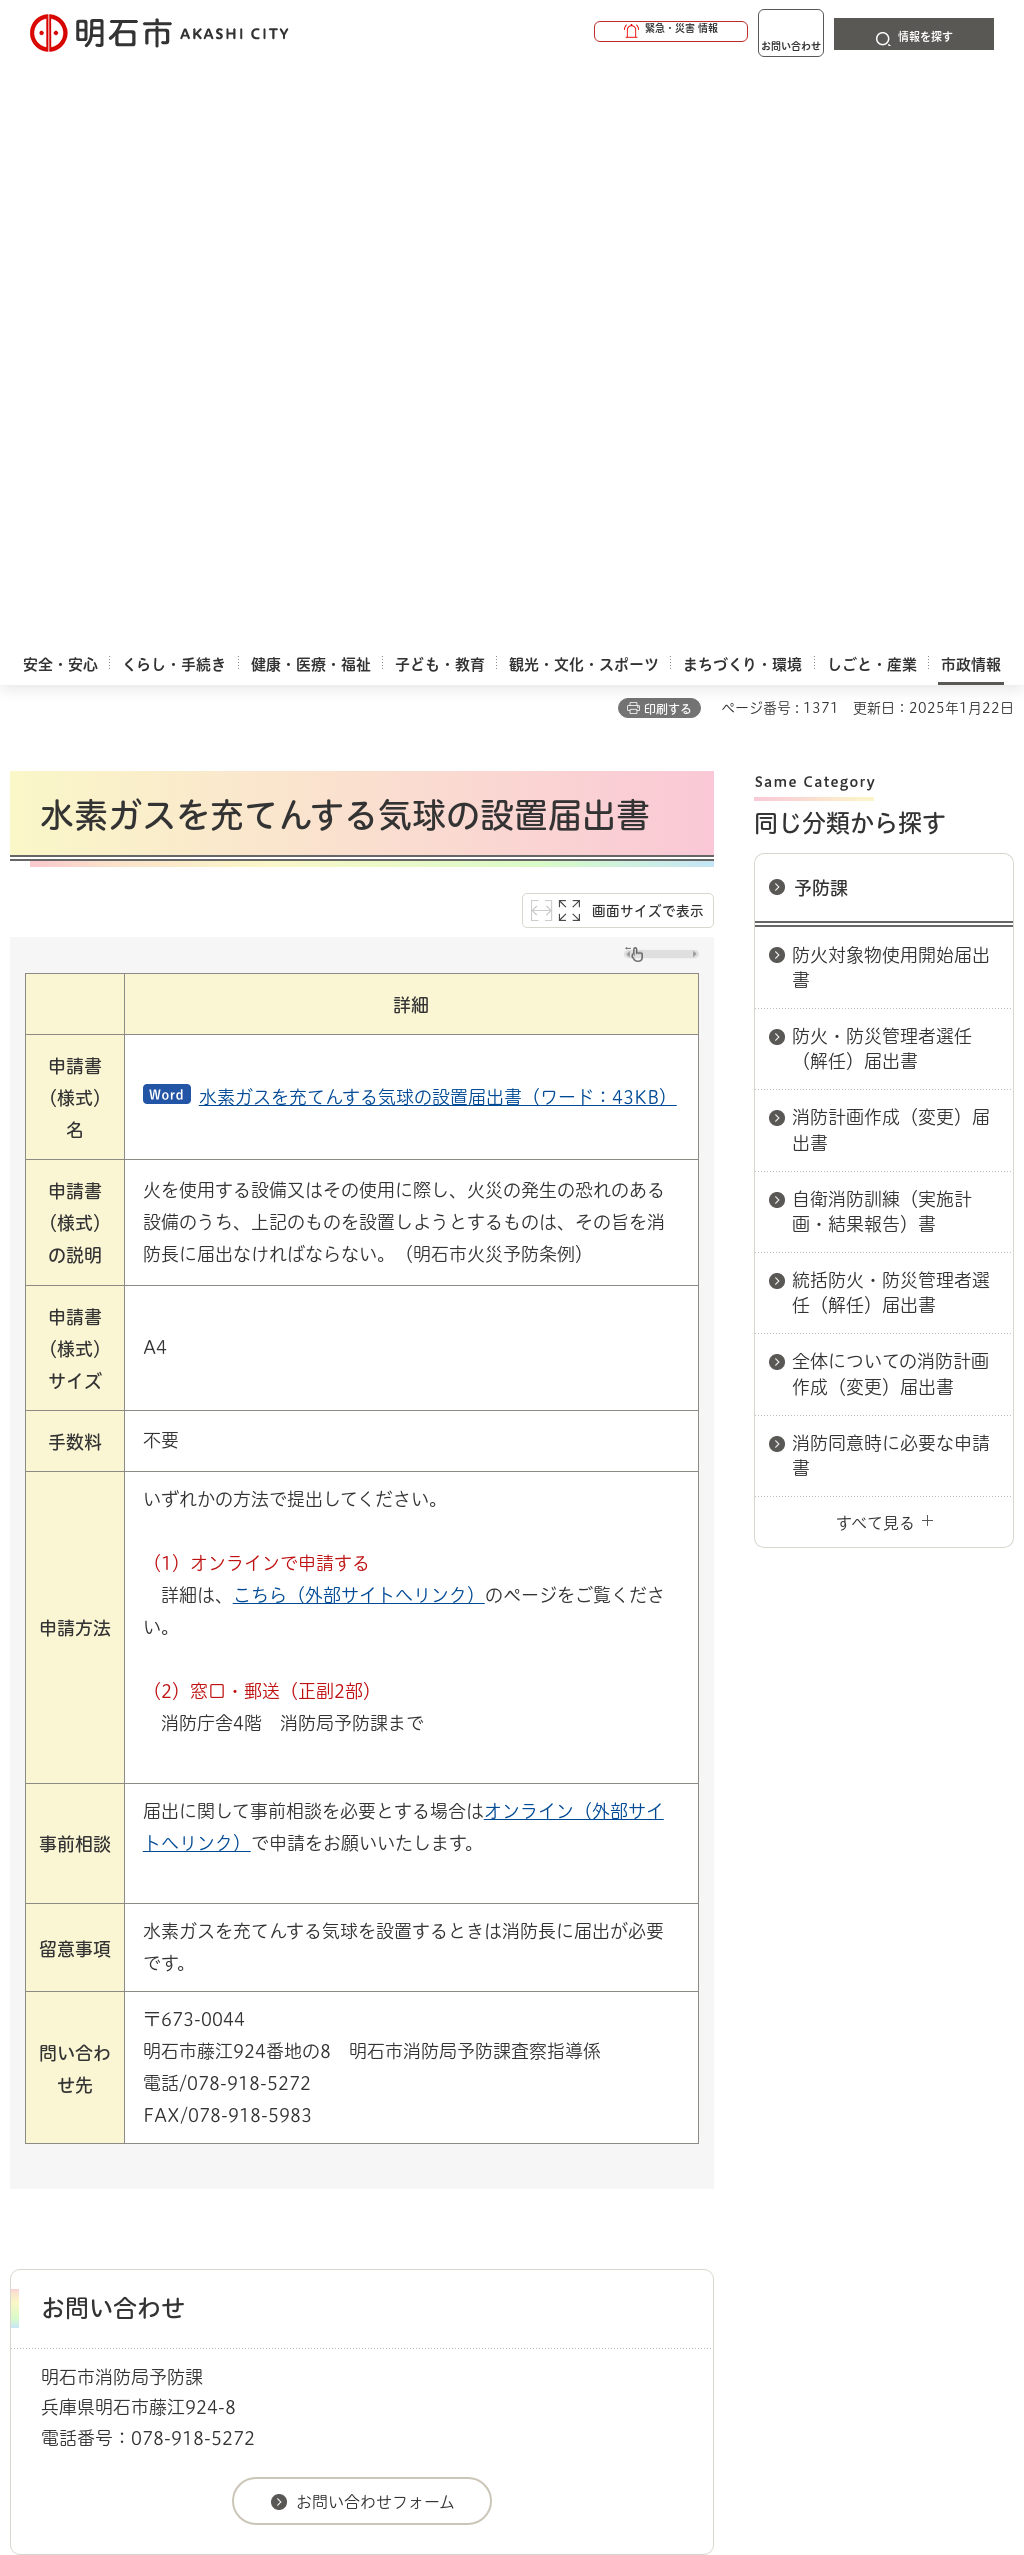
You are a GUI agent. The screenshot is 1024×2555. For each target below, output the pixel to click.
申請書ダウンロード (347, 2051)
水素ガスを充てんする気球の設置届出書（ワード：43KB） (438, 526)
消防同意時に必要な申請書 (891, 884)
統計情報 (602, 2365)
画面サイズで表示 (648, 340)
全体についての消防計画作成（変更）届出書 (890, 802)
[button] (594, 32)
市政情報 (96, 2051)
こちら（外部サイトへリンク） (359, 1024)
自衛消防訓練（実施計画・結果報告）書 (882, 640)
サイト (278, 2153)
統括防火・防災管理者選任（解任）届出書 (891, 721)
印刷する (668, 138)
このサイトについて (175, 2121)
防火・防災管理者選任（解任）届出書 (882, 477)
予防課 (821, 317)
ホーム (30, 2051)
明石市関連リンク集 (204, 2051)
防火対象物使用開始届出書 (891, 396)
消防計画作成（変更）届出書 (891, 558)
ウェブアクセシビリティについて (451, 2121)
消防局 (448, 2051)
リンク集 (135, 2153)
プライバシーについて (735, 2121)
